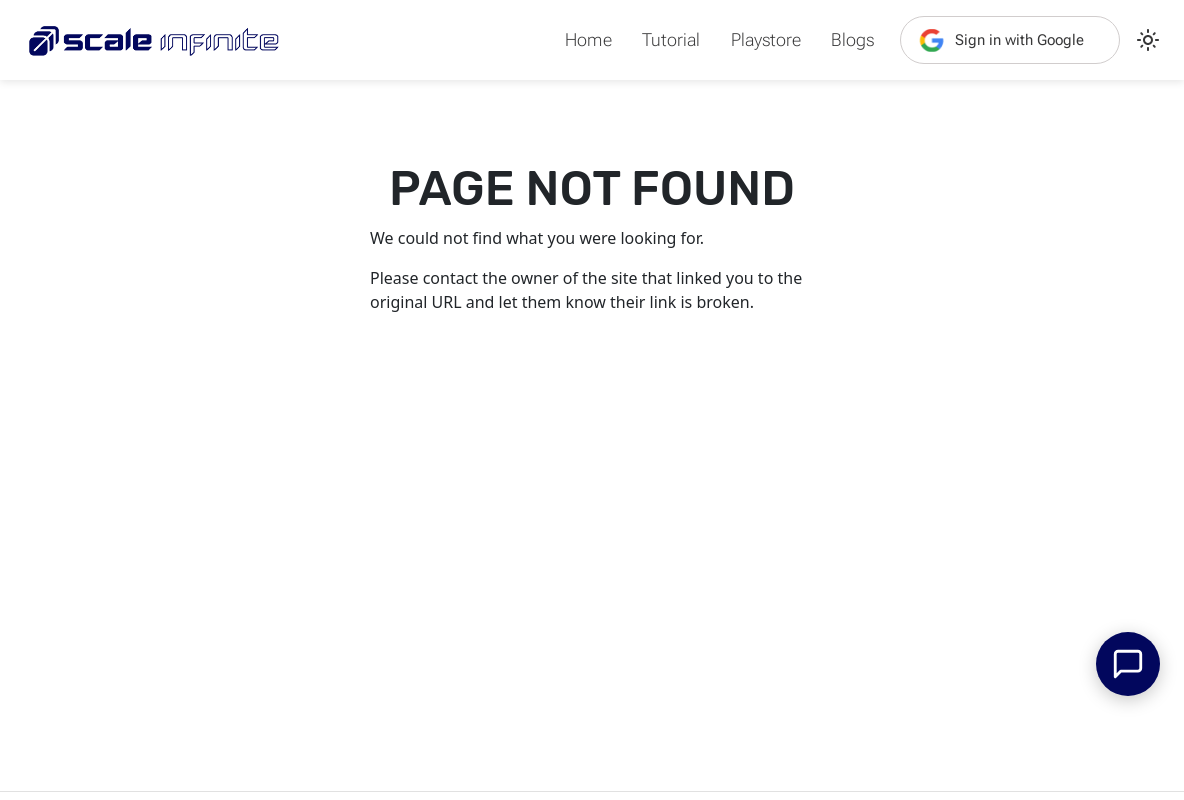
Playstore (765, 40)
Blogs (852, 40)
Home (588, 40)
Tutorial (670, 40)
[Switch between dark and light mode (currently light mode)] (1148, 40)
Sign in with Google (1000, 40)
